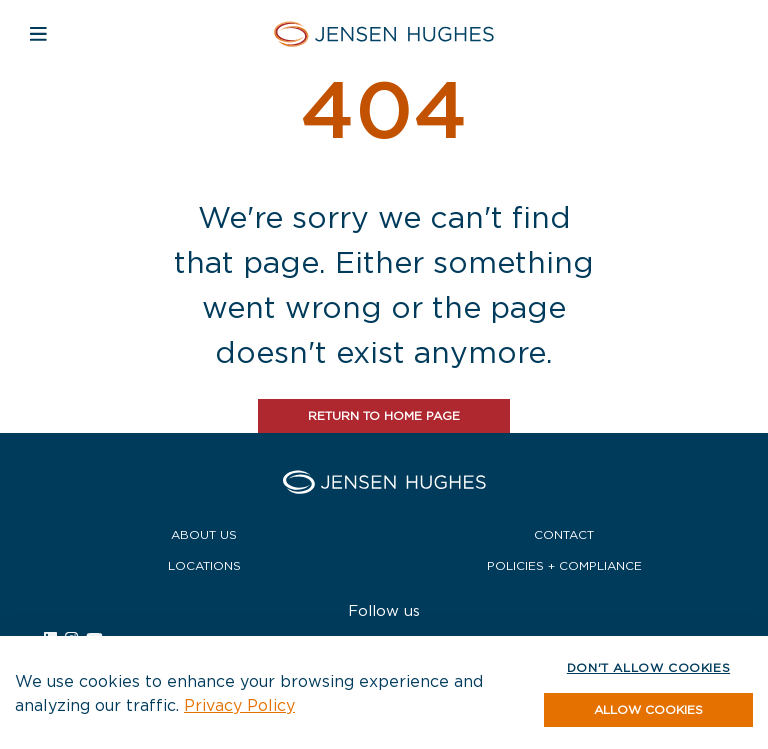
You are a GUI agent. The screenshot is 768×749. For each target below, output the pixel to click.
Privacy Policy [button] (239, 705)
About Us (204, 534)
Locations (204, 565)
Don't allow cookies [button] (648, 667)
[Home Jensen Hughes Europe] (384, 33)
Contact (564, 534)
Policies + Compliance (564, 565)
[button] (648, 710)
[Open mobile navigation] (38, 33)
